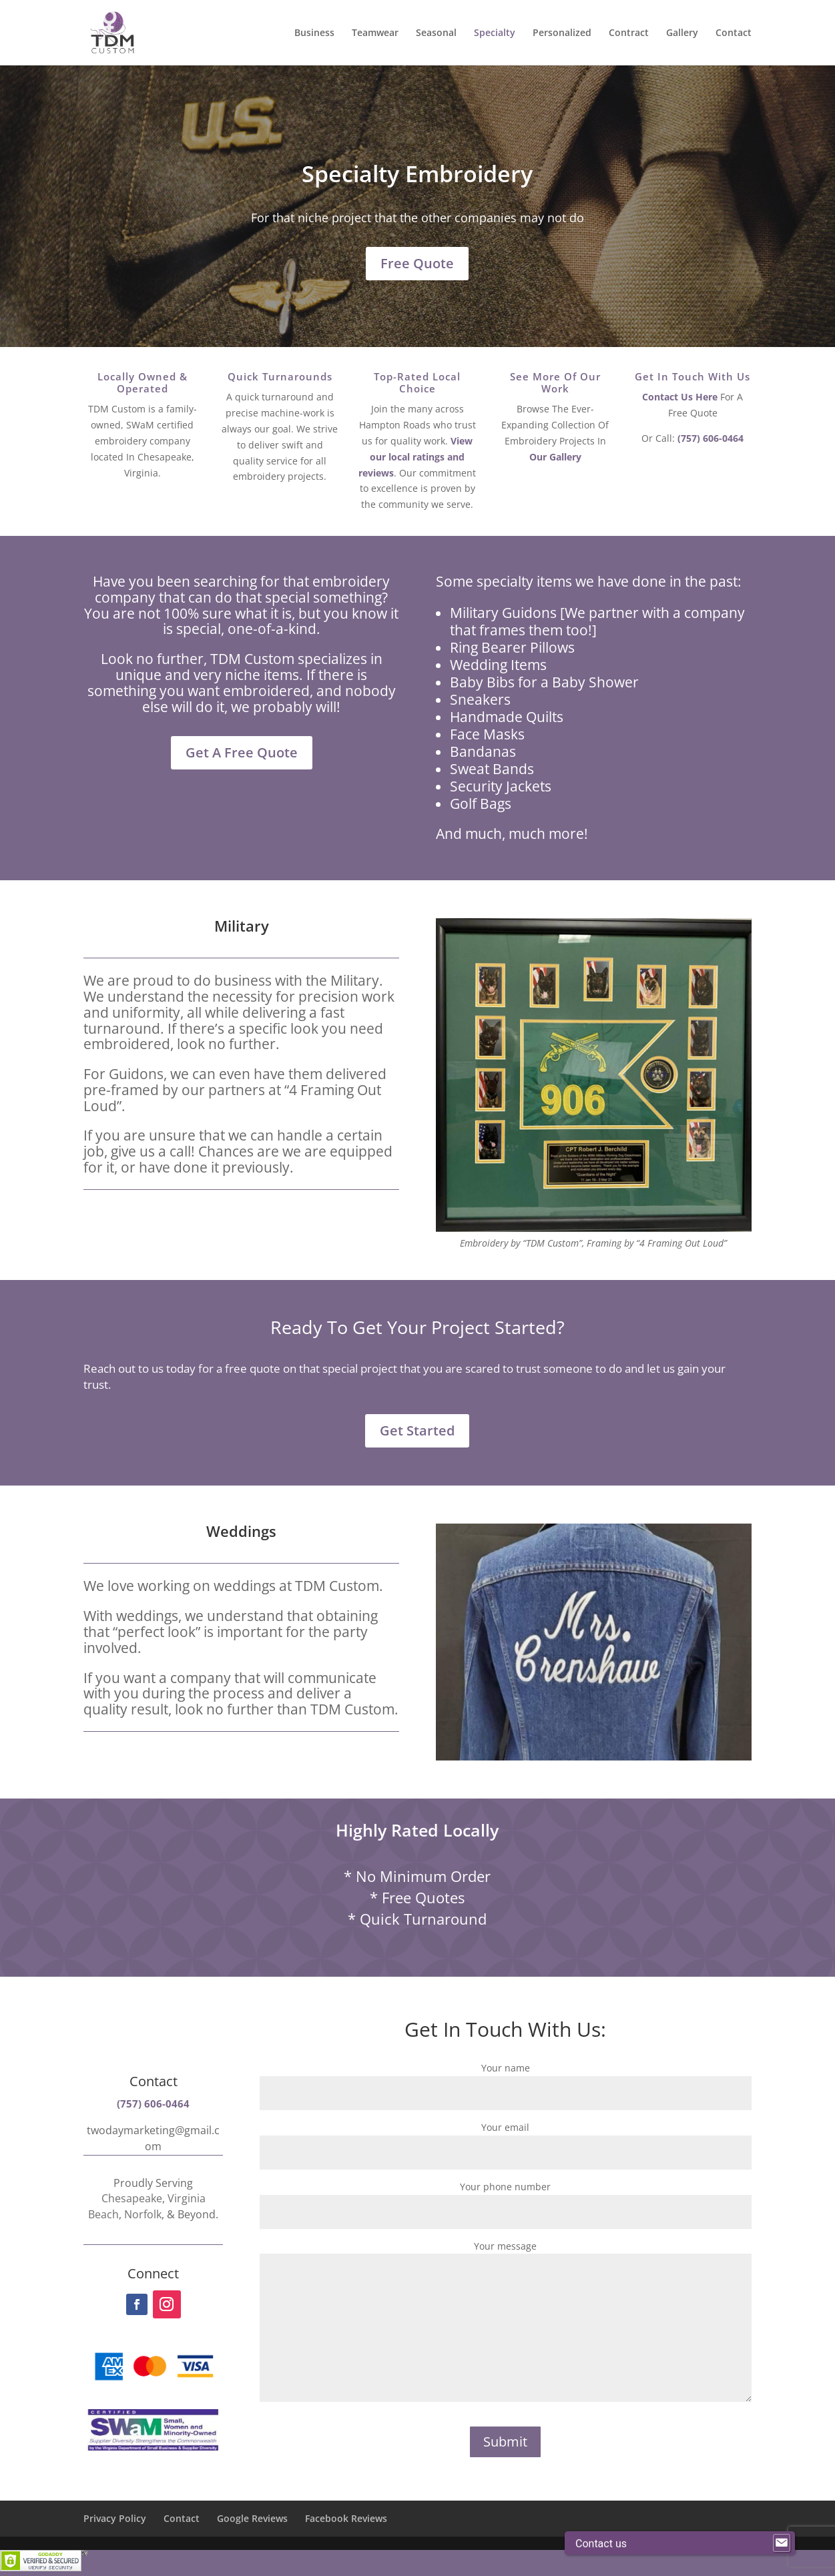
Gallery (682, 33)
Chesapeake (131, 2198)
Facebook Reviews (346, 2518)
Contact (734, 33)
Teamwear (375, 33)
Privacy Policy (114, 2518)
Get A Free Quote (242, 752)
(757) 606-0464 (710, 438)
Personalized (562, 33)
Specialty (494, 33)
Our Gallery (555, 456)
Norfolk (143, 2214)
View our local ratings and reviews (415, 456)
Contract (629, 33)
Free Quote (417, 263)
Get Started (417, 1430)
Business (314, 33)
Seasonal (436, 33)
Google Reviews (252, 2518)
